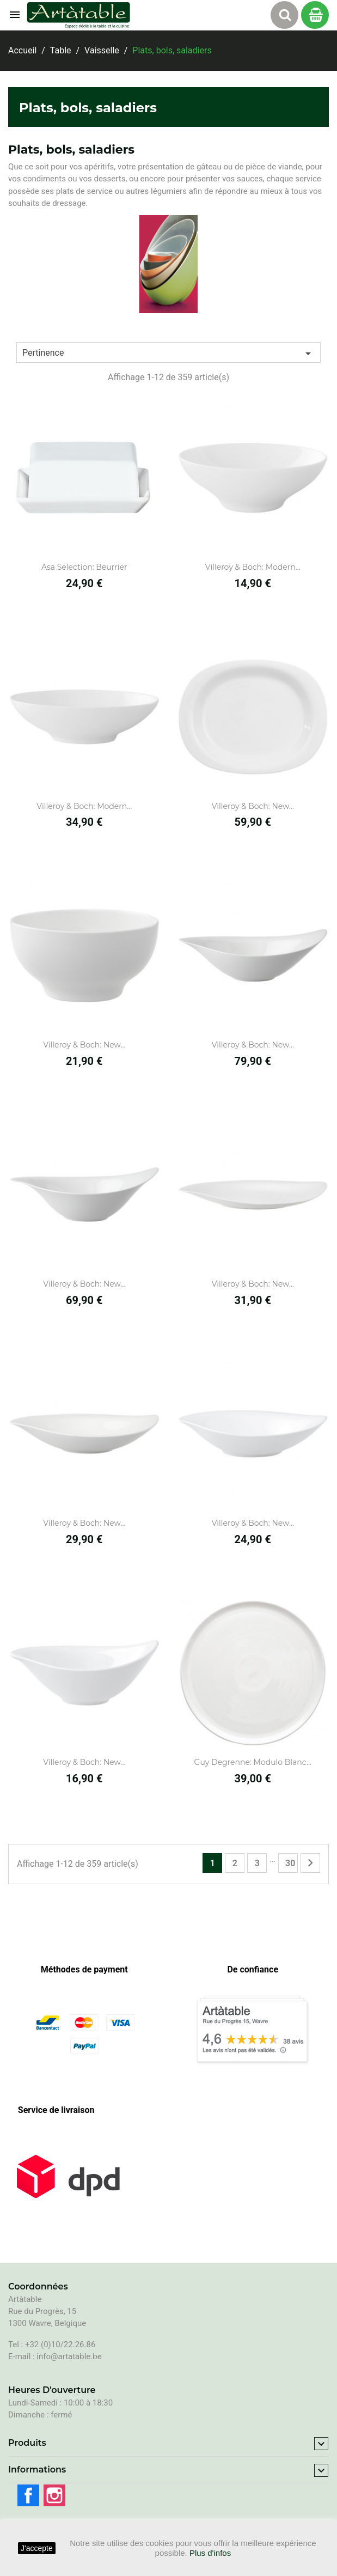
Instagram (54, 2495)
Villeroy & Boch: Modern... (253, 567)
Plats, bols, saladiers (88, 107)
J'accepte (37, 2548)
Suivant (310, 1863)
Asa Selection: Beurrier (84, 567)
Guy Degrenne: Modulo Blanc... (252, 1762)
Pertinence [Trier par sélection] (168, 353)
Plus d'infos (210, 2552)
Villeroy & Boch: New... (253, 806)
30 (290, 1863)
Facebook (28, 2495)
